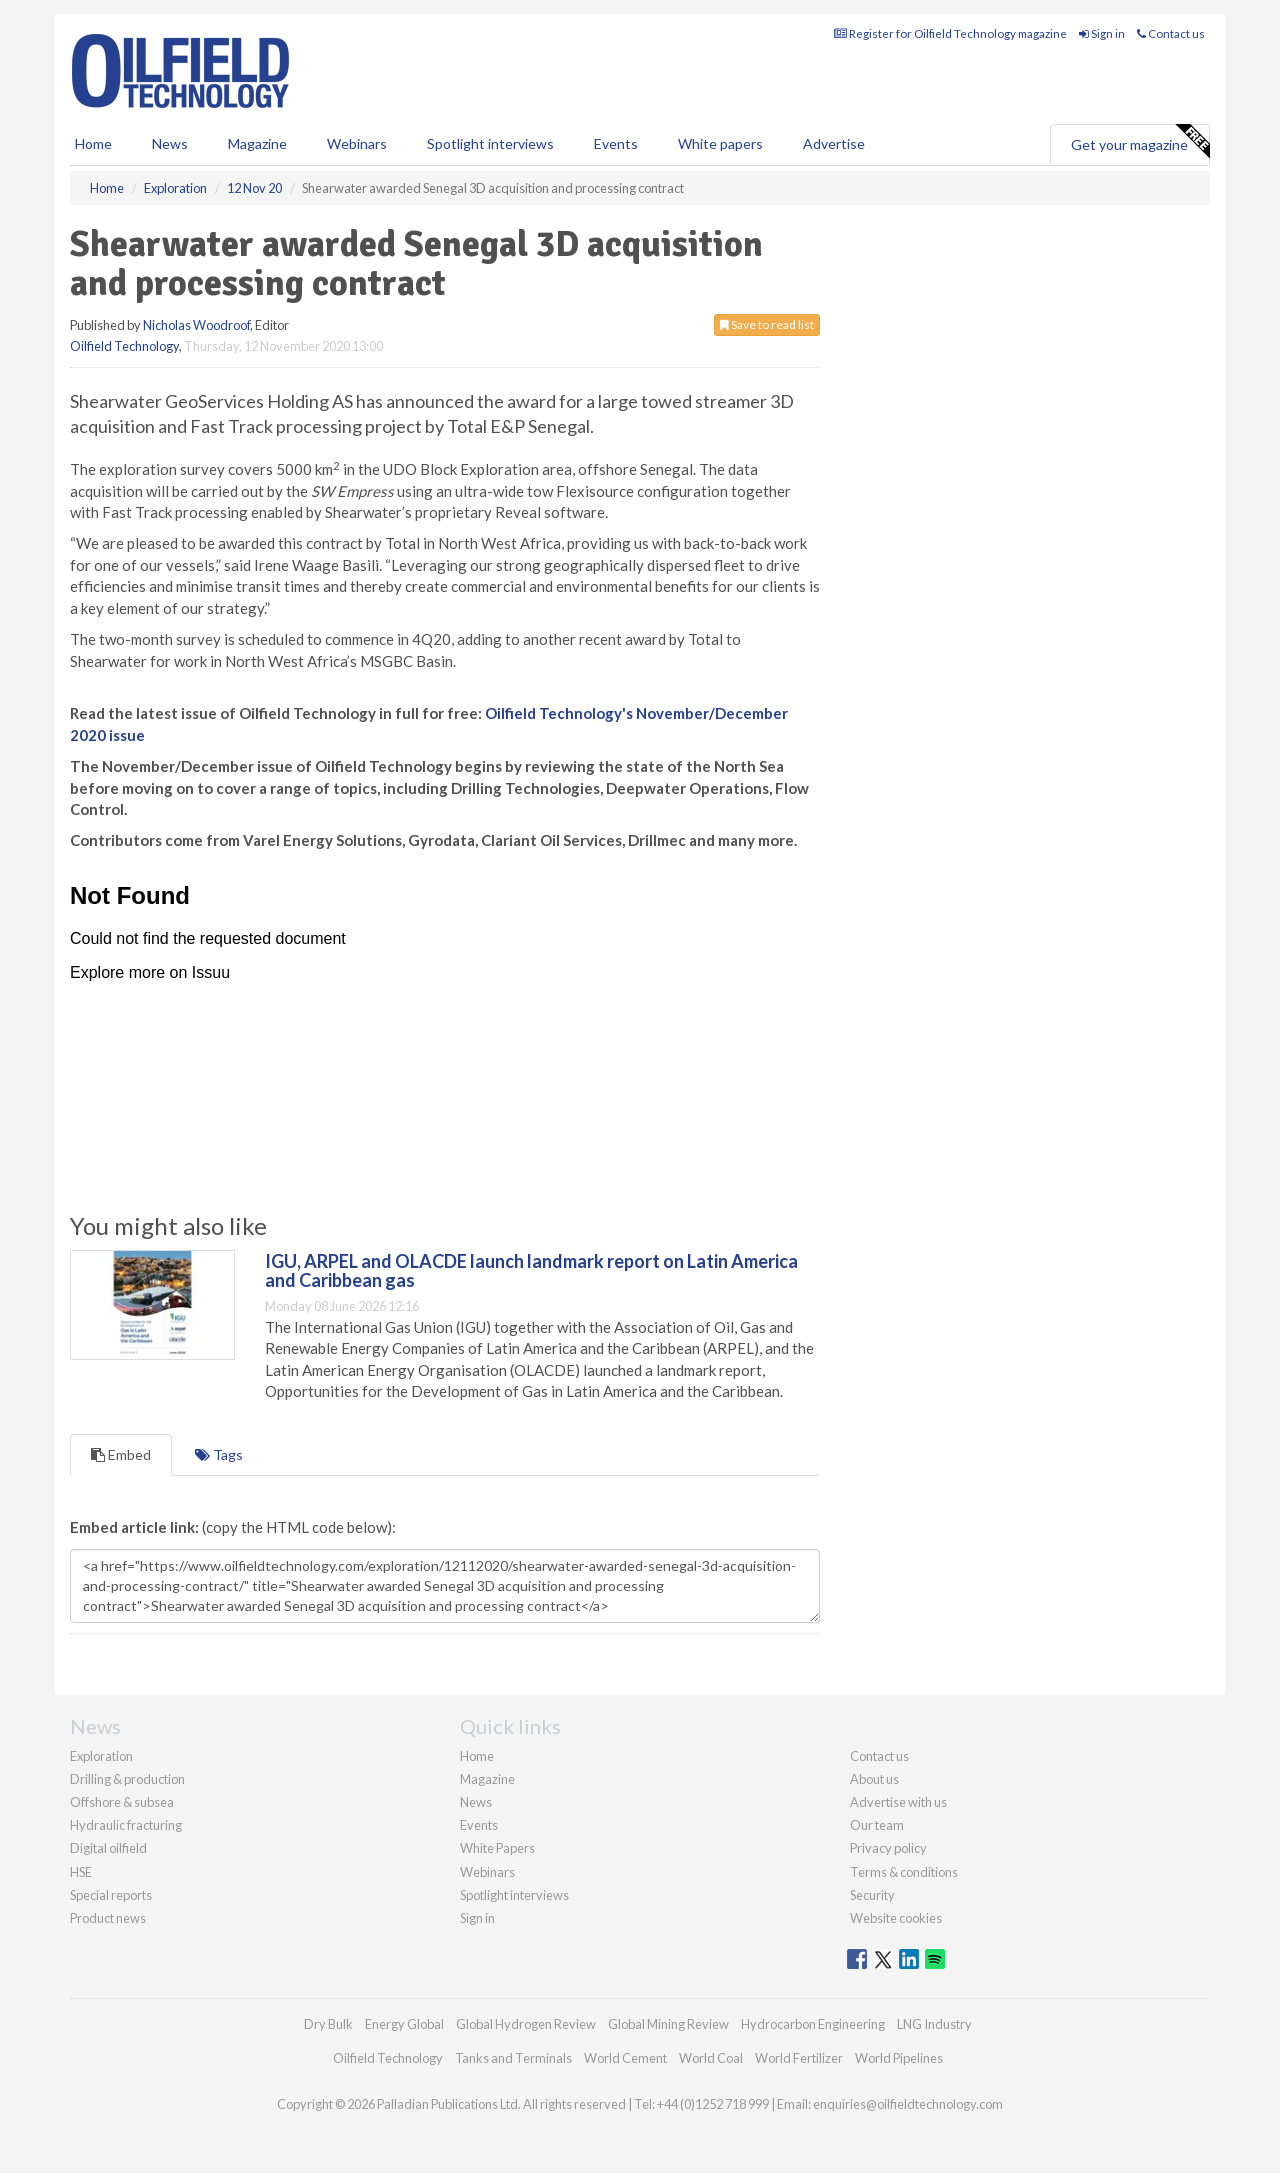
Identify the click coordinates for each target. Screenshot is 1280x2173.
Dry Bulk (328, 2024)
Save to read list (767, 324)
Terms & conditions (904, 1872)
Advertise (834, 143)
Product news (108, 1918)
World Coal (711, 2058)
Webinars (357, 143)
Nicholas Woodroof (196, 325)
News (476, 1802)
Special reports (111, 1895)
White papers (720, 143)
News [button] (170, 143)
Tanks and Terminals (513, 2058)
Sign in (1102, 33)
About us (874, 1779)
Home (93, 143)
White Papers (497, 1848)
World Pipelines (899, 2058)
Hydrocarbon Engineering (813, 2024)
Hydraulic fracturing (126, 1825)
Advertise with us (898, 1802)
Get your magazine (1140, 142)
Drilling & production (127, 1779)
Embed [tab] (121, 1454)
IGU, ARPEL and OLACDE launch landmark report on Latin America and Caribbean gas (531, 1271)
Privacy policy (888, 1848)
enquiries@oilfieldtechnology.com (908, 2104)
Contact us (1171, 33)
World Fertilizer (799, 2058)
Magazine (257, 143)
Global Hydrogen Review (526, 2024)
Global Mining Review (668, 2024)
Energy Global (404, 2024)
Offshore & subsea (122, 1802)
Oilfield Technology (124, 346)
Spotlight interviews (490, 143)
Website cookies (896, 1918)
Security (872, 1895)
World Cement (625, 2058)
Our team (877, 1825)
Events (616, 143)
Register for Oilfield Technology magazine (950, 33)
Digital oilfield (108, 1848)
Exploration (101, 1756)
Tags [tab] (219, 1454)
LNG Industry (934, 2024)
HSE (81, 1872)
